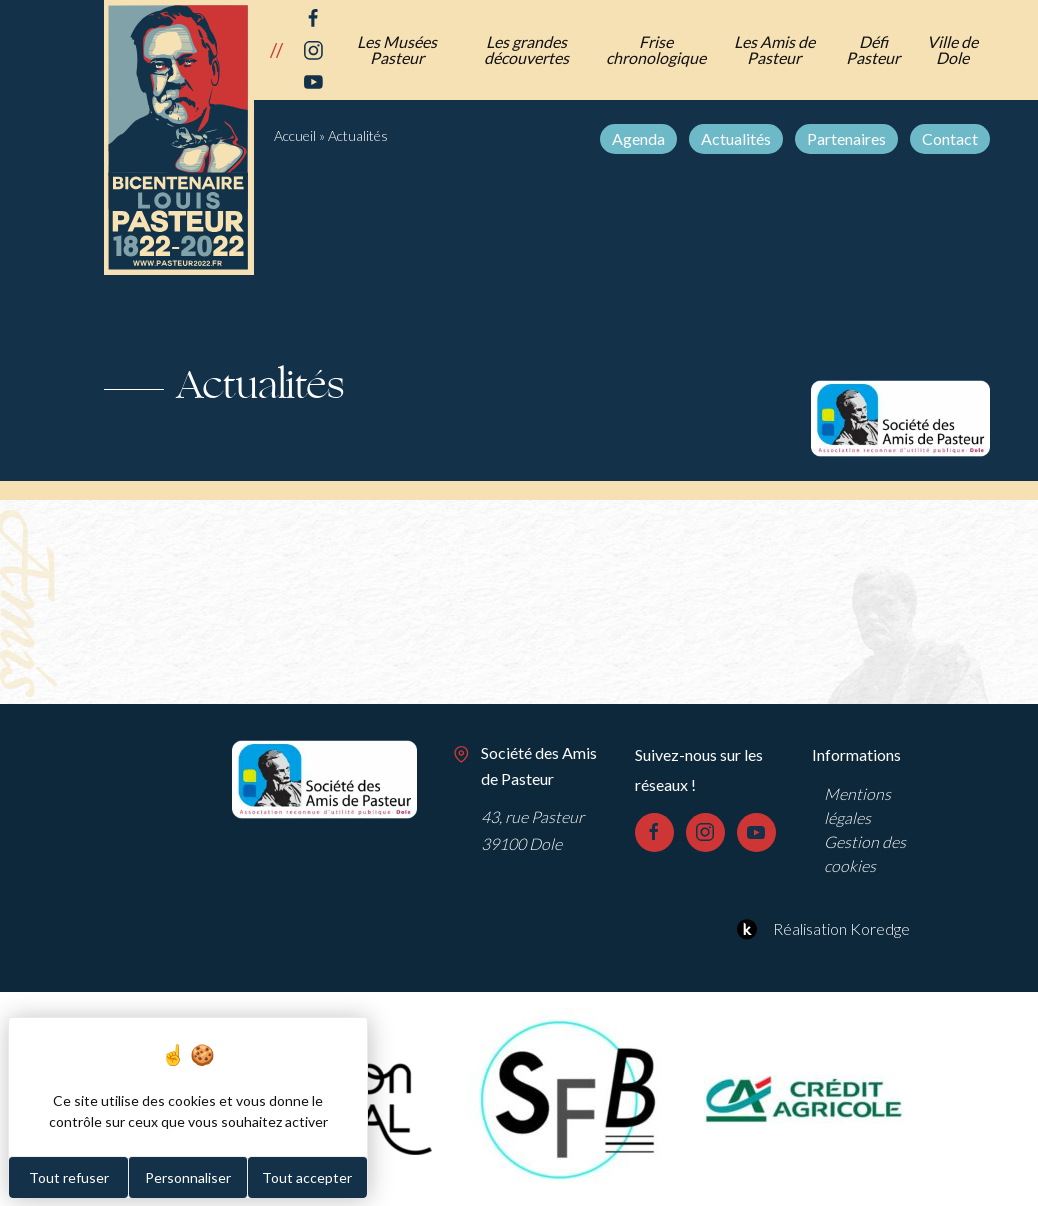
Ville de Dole (952, 49)
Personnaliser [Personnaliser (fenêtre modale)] (188, 1177)
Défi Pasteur (873, 49)
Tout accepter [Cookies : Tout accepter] (307, 1177)
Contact (950, 138)
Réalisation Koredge (820, 929)
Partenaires (846, 138)
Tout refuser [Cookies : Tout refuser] (69, 1177)
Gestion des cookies (865, 853)
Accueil (295, 135)
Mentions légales (857, 805)
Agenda (638, 138)
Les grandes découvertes (526, 49)
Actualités (736, 138)
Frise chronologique (656, 49)
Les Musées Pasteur (397, 49)
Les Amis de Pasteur (774, 49)
